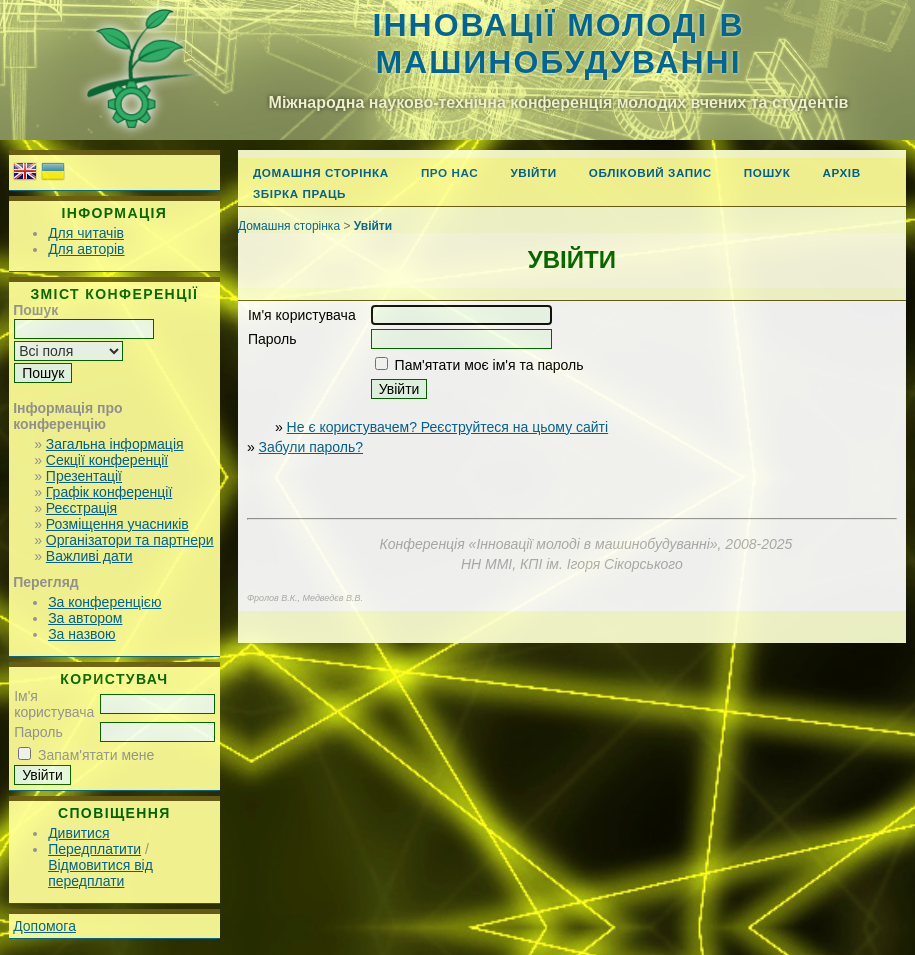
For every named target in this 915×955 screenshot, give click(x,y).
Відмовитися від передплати (100, 873)
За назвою (81, 634)
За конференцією (104, 602)
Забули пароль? (311, 447)
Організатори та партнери (130, 540)
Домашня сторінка (321, 172)
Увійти (533, 172)
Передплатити (94, 849)
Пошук (767, 172)
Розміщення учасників (117, 524)
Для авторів (86, 249)
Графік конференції (109, 492)
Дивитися (78, 833)
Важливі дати (89, 556)
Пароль (38, 732)
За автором (85, 618)
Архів (841, 172)
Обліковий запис (650, 172)
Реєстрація (81, 508)
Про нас (450, 172)
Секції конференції (107, 460)
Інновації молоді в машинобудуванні (559, 43)
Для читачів (86, 233)
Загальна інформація (115, 444)
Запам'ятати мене (96, 755)
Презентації (84, 476)
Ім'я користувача (54, 704)
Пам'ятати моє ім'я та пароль (489, 365)
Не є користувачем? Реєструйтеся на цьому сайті (448, 427)
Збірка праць (299, 193)
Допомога (44, 926)
